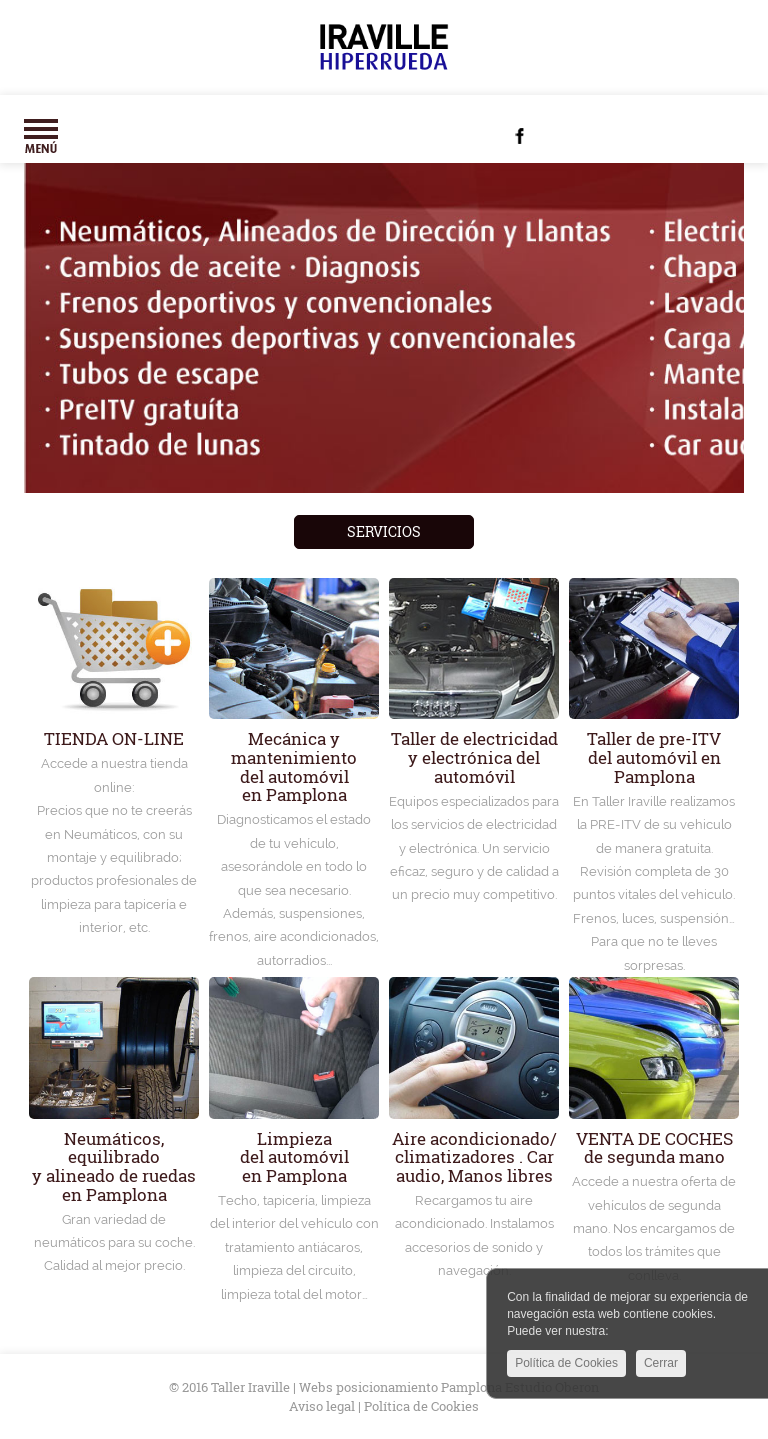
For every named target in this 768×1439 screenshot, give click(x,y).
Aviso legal (322, 1406)
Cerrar (661, 1366)
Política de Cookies (566, 1366)
